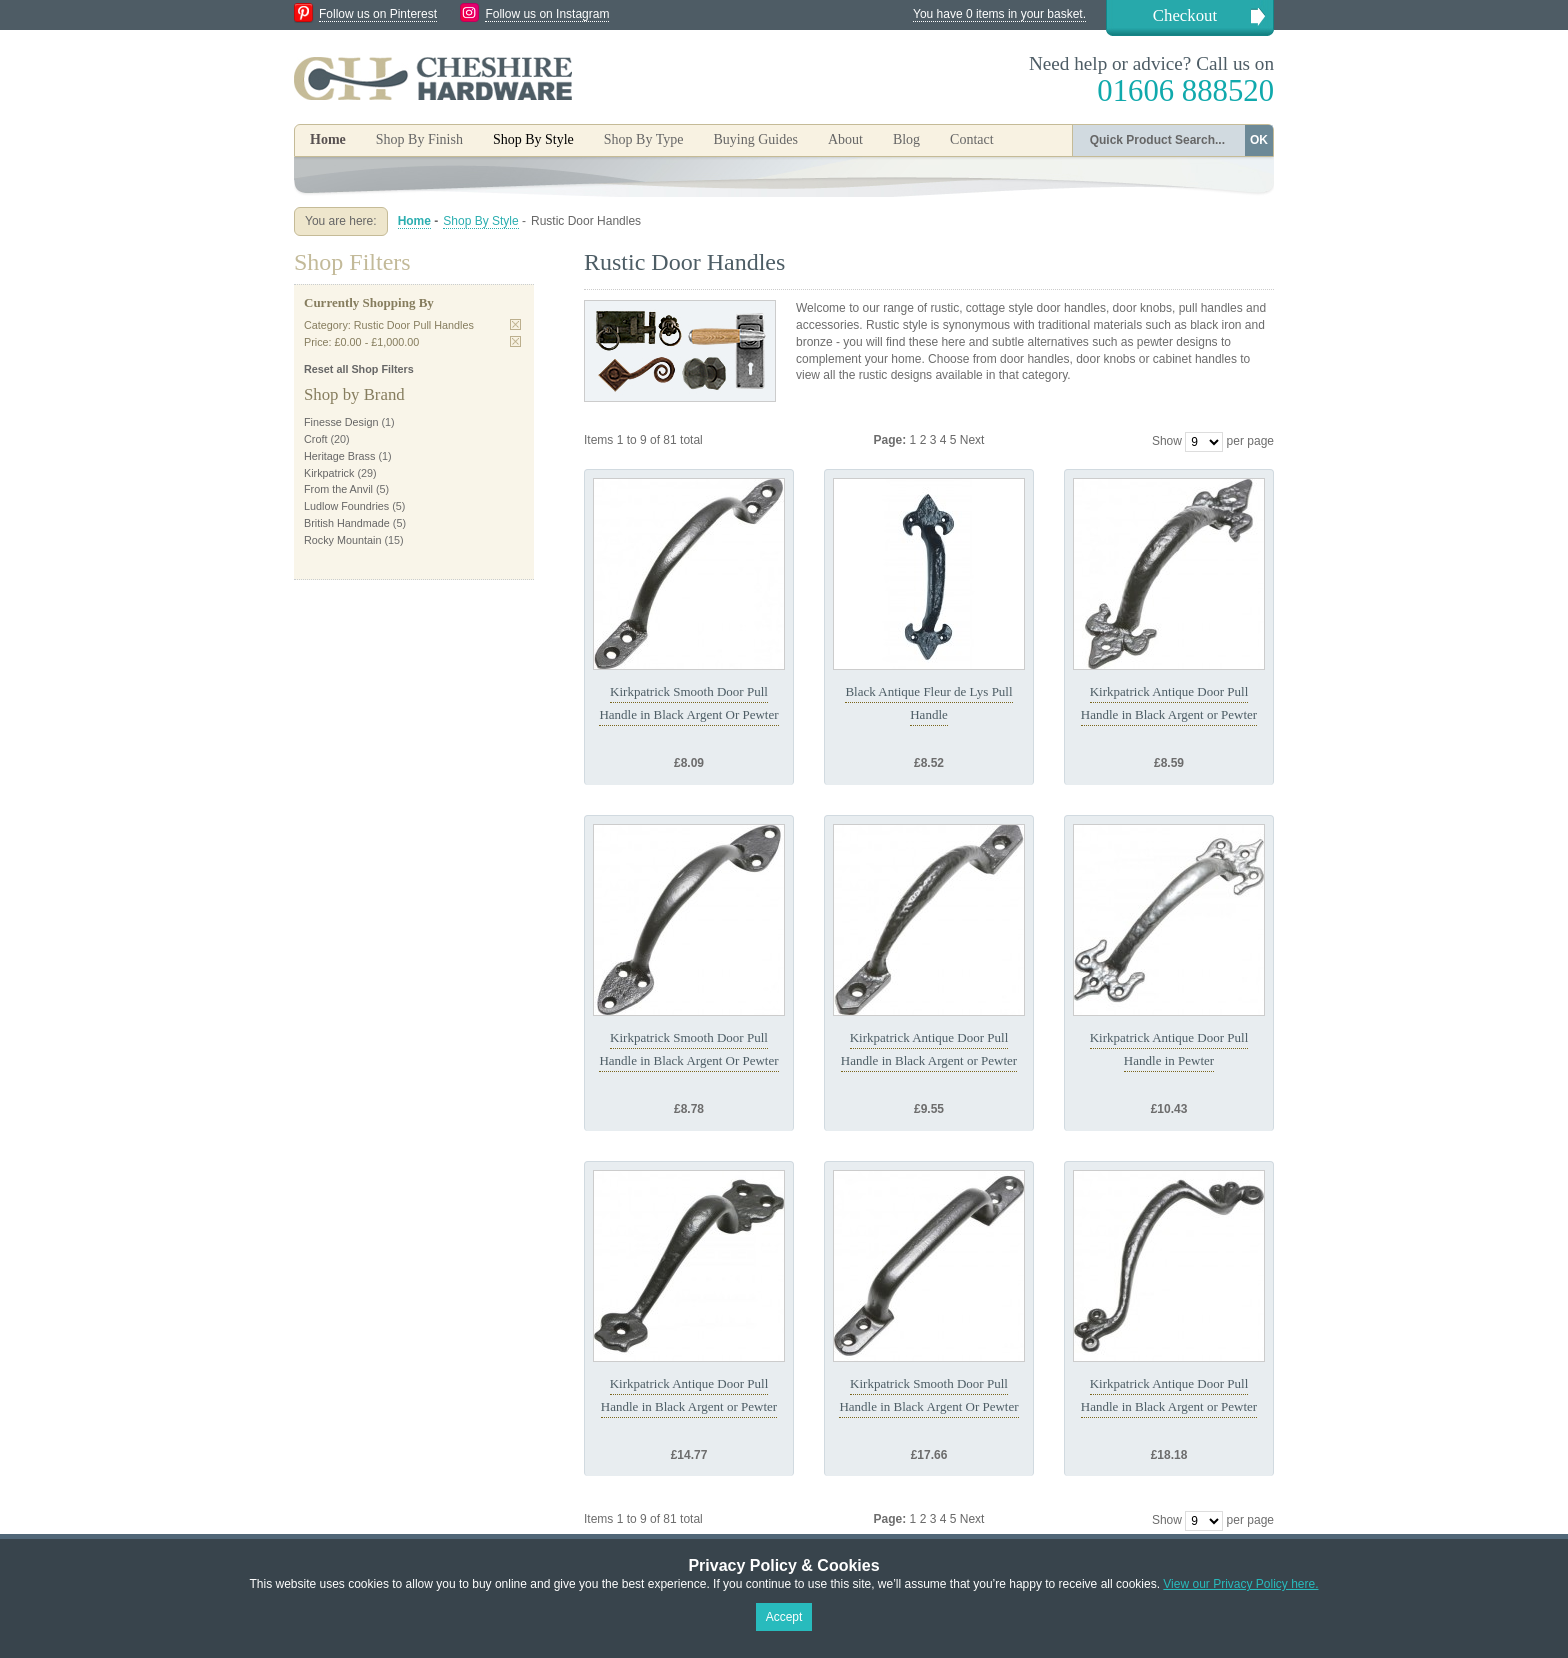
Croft (315, 439)
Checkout (1185, 15)
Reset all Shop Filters (359, 369)
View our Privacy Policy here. (1240, 1584)
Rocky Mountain (342, 540)
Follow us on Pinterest (378, 14)
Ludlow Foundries (346, 506)
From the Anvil (338, 489)
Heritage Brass (339, 456)
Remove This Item (515, 324)
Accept (784, 1617)
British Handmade (347, 523)
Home (328, 139)
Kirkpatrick (329, 473)
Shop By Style (480, 221)
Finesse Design (341, 422)
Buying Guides (755, 139)
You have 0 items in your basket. (999, 14)
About (845, 139)
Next (972, 440)
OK (1259, 140)
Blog (906, 139)
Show (1167, 441)
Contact (972, 139)
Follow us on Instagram (547, 14)
